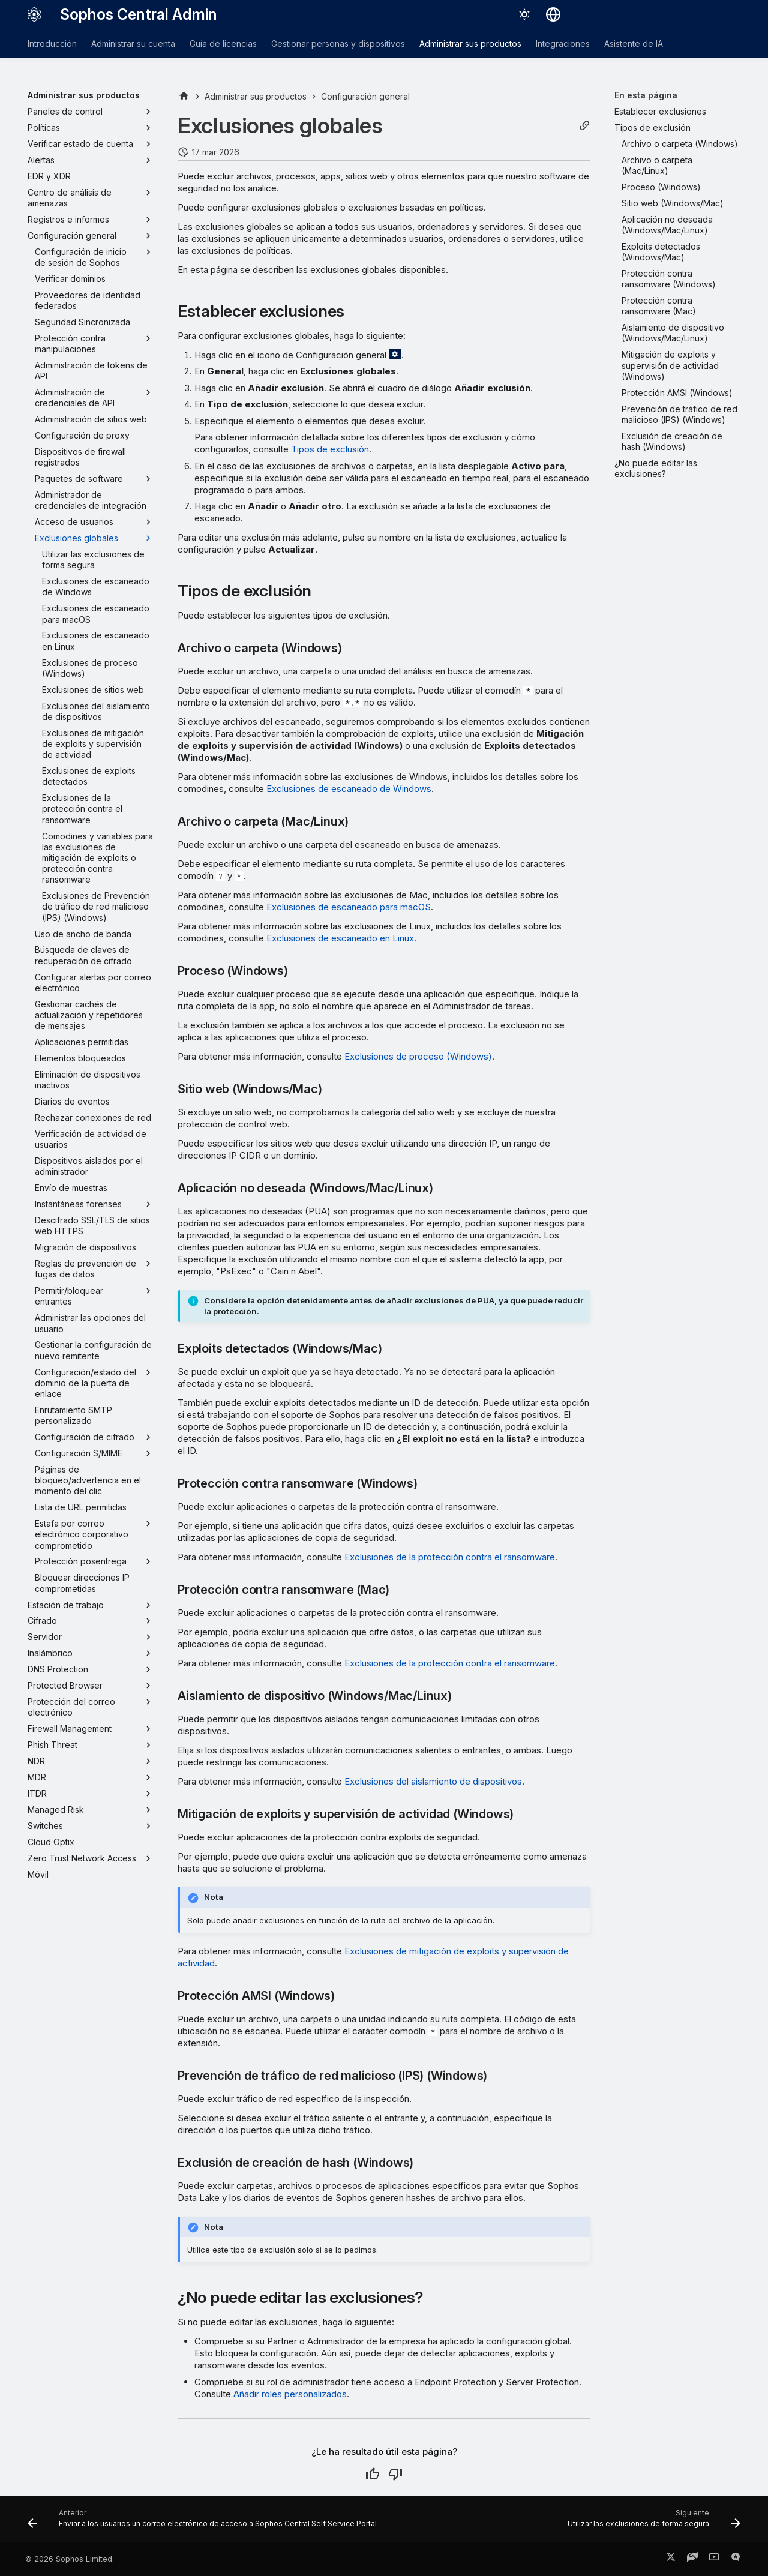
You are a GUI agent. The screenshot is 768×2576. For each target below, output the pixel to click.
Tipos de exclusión (330, 449)
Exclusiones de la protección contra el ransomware (449, 1557)
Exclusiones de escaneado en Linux (340, 938)
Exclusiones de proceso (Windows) (418, 1056)
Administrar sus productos (470, 43)
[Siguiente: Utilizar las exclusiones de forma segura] (652, 2523)
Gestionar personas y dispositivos (338, 43)
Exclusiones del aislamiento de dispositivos (433, 1781)
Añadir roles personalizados (290, 2394)
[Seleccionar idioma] (553, 14)
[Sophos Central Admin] (34, 14)
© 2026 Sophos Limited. (69, 2558)
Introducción (52, 43)
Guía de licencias (223, 43)
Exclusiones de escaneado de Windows (348, 788)
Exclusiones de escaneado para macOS (348, 907)
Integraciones (563, 43)
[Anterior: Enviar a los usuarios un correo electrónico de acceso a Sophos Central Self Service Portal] (204, 2523)
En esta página (645, 95)
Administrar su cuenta (133, 43)
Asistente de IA (633, 43)
